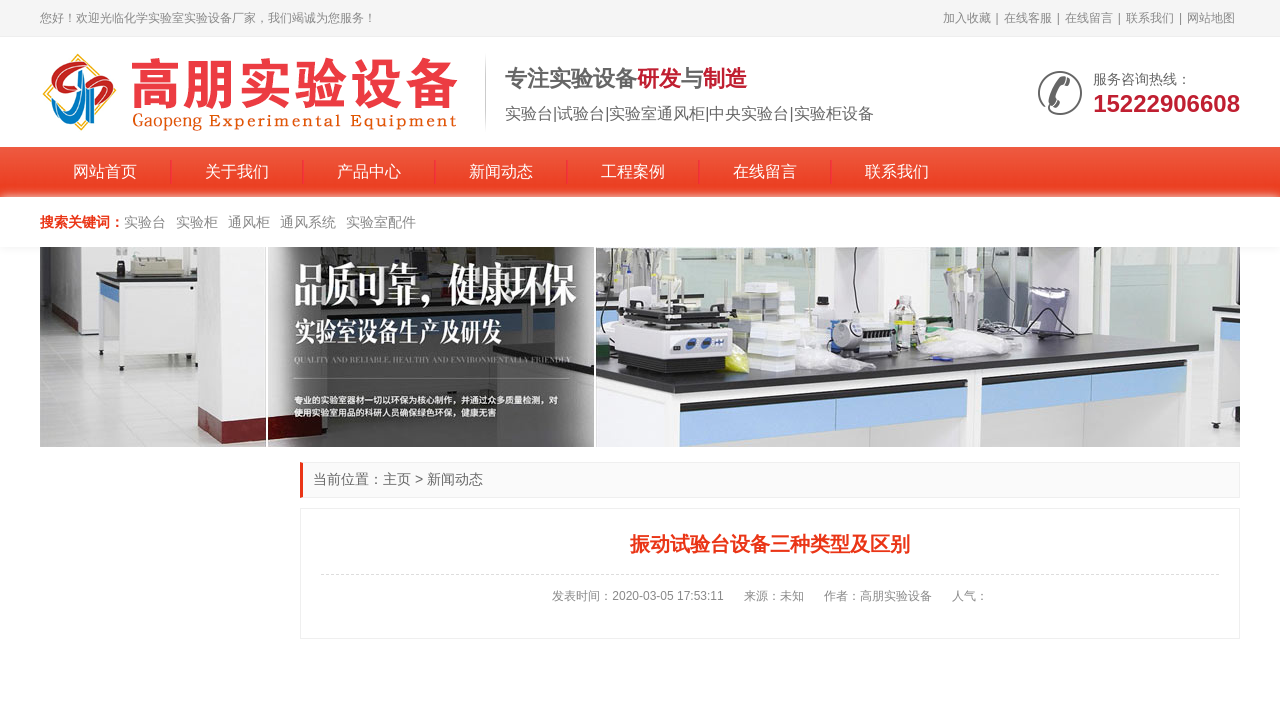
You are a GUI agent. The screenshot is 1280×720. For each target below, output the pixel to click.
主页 (397, 479)
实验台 (145, 222)
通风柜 (249, 222)
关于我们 (237, 171)
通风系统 (308, 222)
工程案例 (633, 171)
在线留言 (1089, 18)
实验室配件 (381, 222)
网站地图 (1211, 18)
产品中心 (369, 171)
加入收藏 (967, 18)
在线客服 (1028, 18)
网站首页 (105, 171)
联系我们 (1150, 18)
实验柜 (197, 222)
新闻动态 (501, 171)
